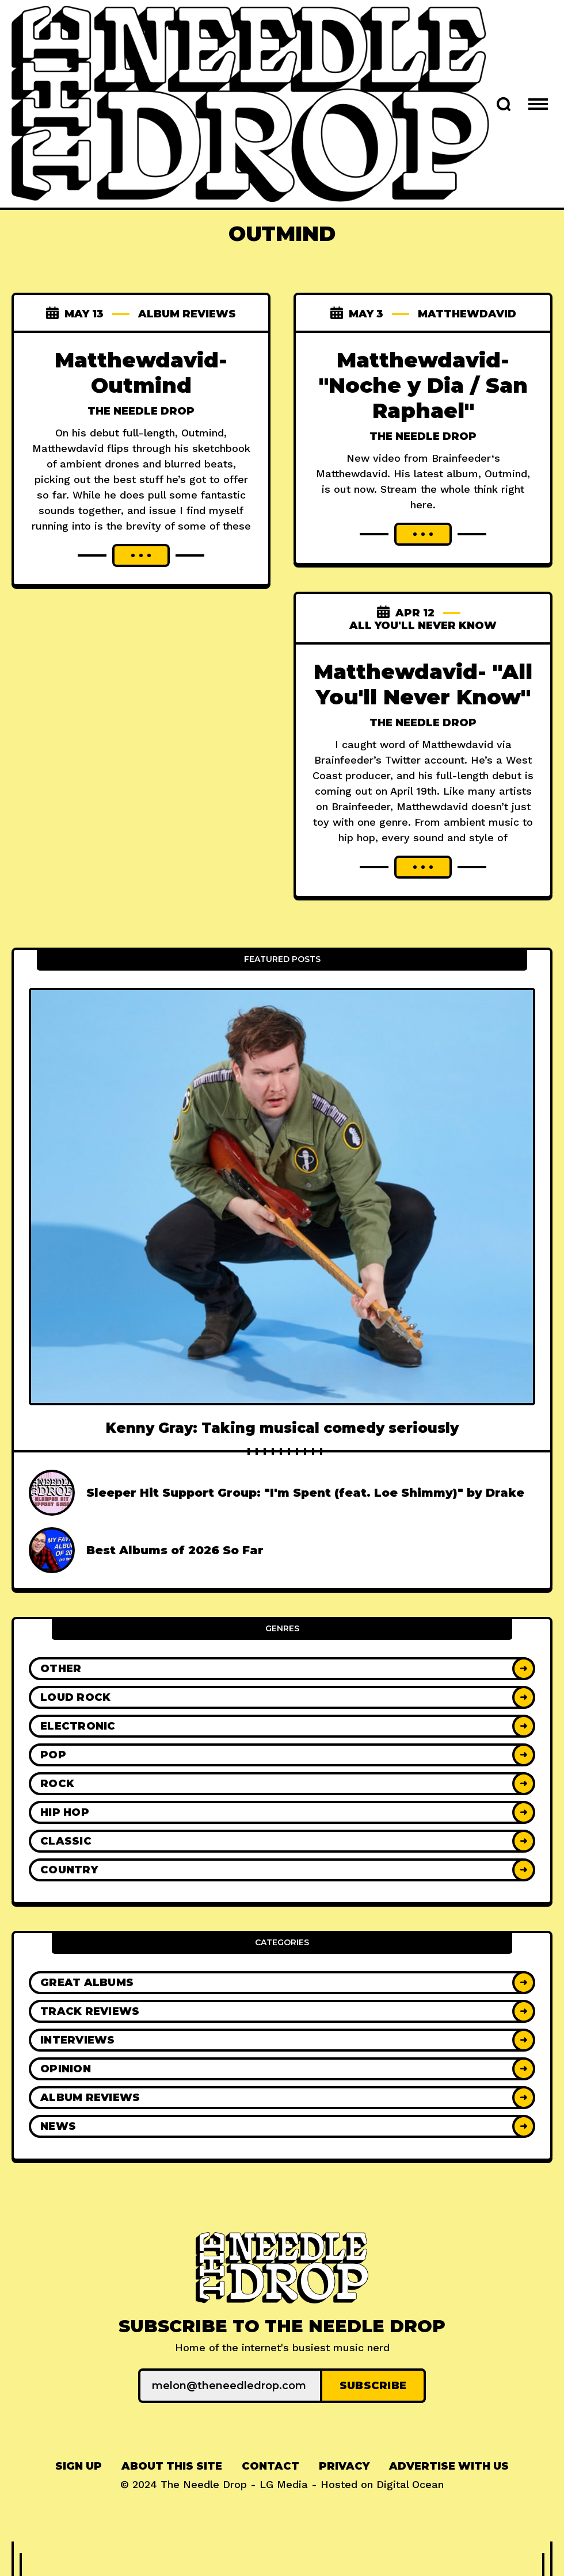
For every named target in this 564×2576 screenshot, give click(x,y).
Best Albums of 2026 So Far (175, 1550)
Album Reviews (187, 314)
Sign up (78, 2466)
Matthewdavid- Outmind (141, 372)
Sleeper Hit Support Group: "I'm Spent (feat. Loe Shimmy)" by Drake (305, 1493)
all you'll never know (423, 625)
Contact (270, 2466)
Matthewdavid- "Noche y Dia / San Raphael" (423, 385)
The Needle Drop (141, 411)
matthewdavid (467, 314)
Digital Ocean (410, 2484)
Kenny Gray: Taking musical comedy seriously (282, 1428)
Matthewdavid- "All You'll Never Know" (423, 684)
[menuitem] (78, 2466)
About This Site (171, 2466)
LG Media (284, 2484)
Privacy (344, 2466)
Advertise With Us (449, 2466)
